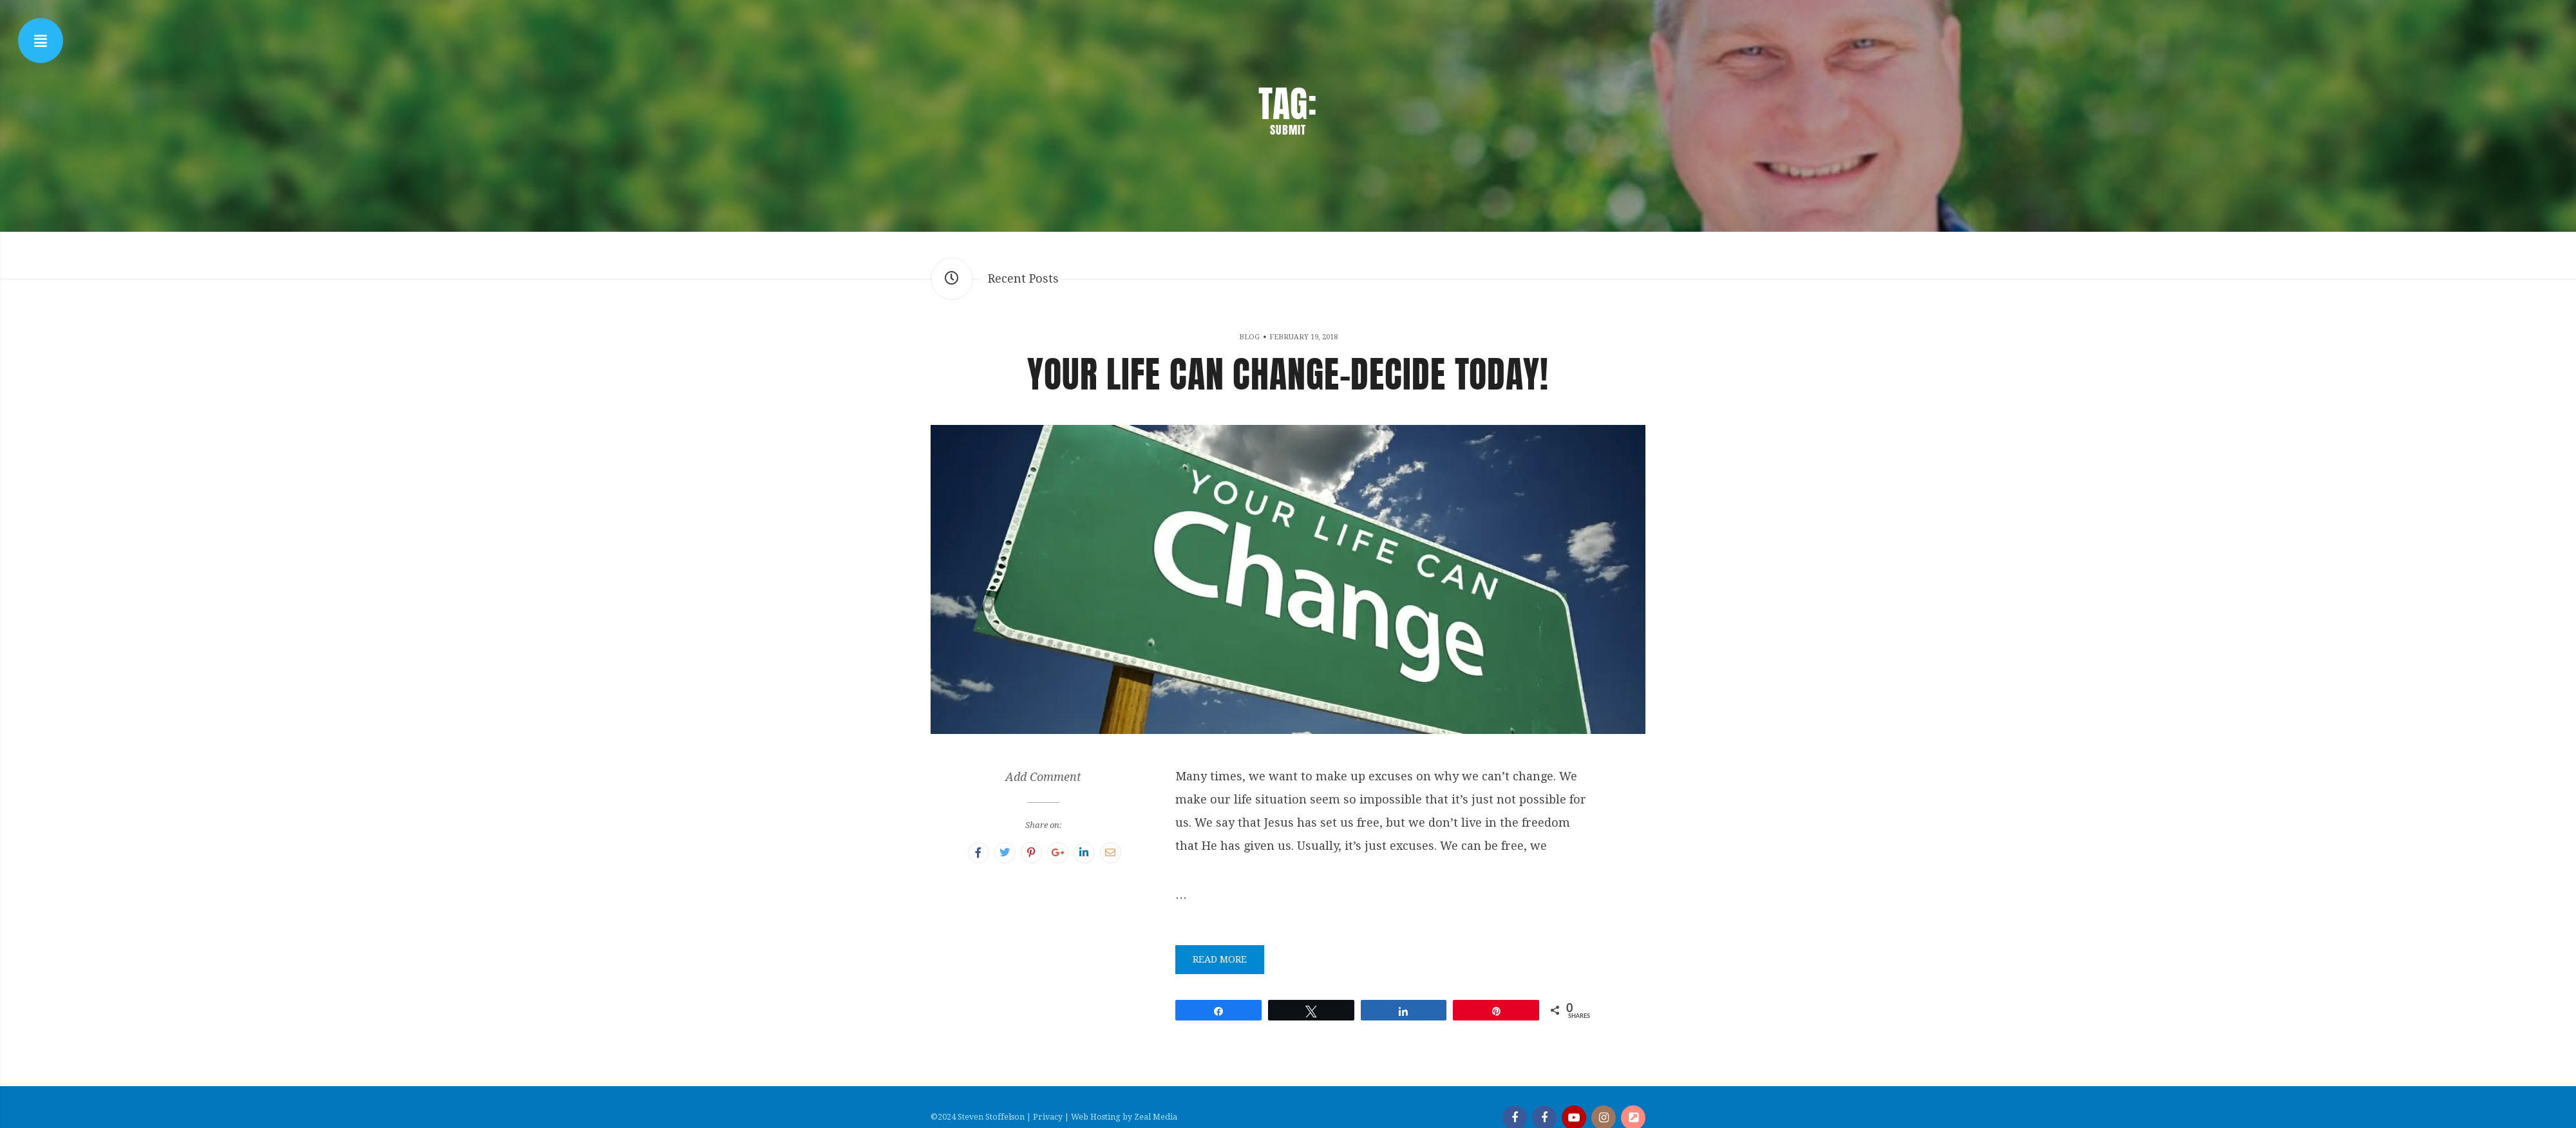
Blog (1249, 337)
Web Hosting (1096, 1117)
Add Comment (1043, 777)
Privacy (1048, 1117)
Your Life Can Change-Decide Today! (1288, 374)
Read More (1220, 959)
